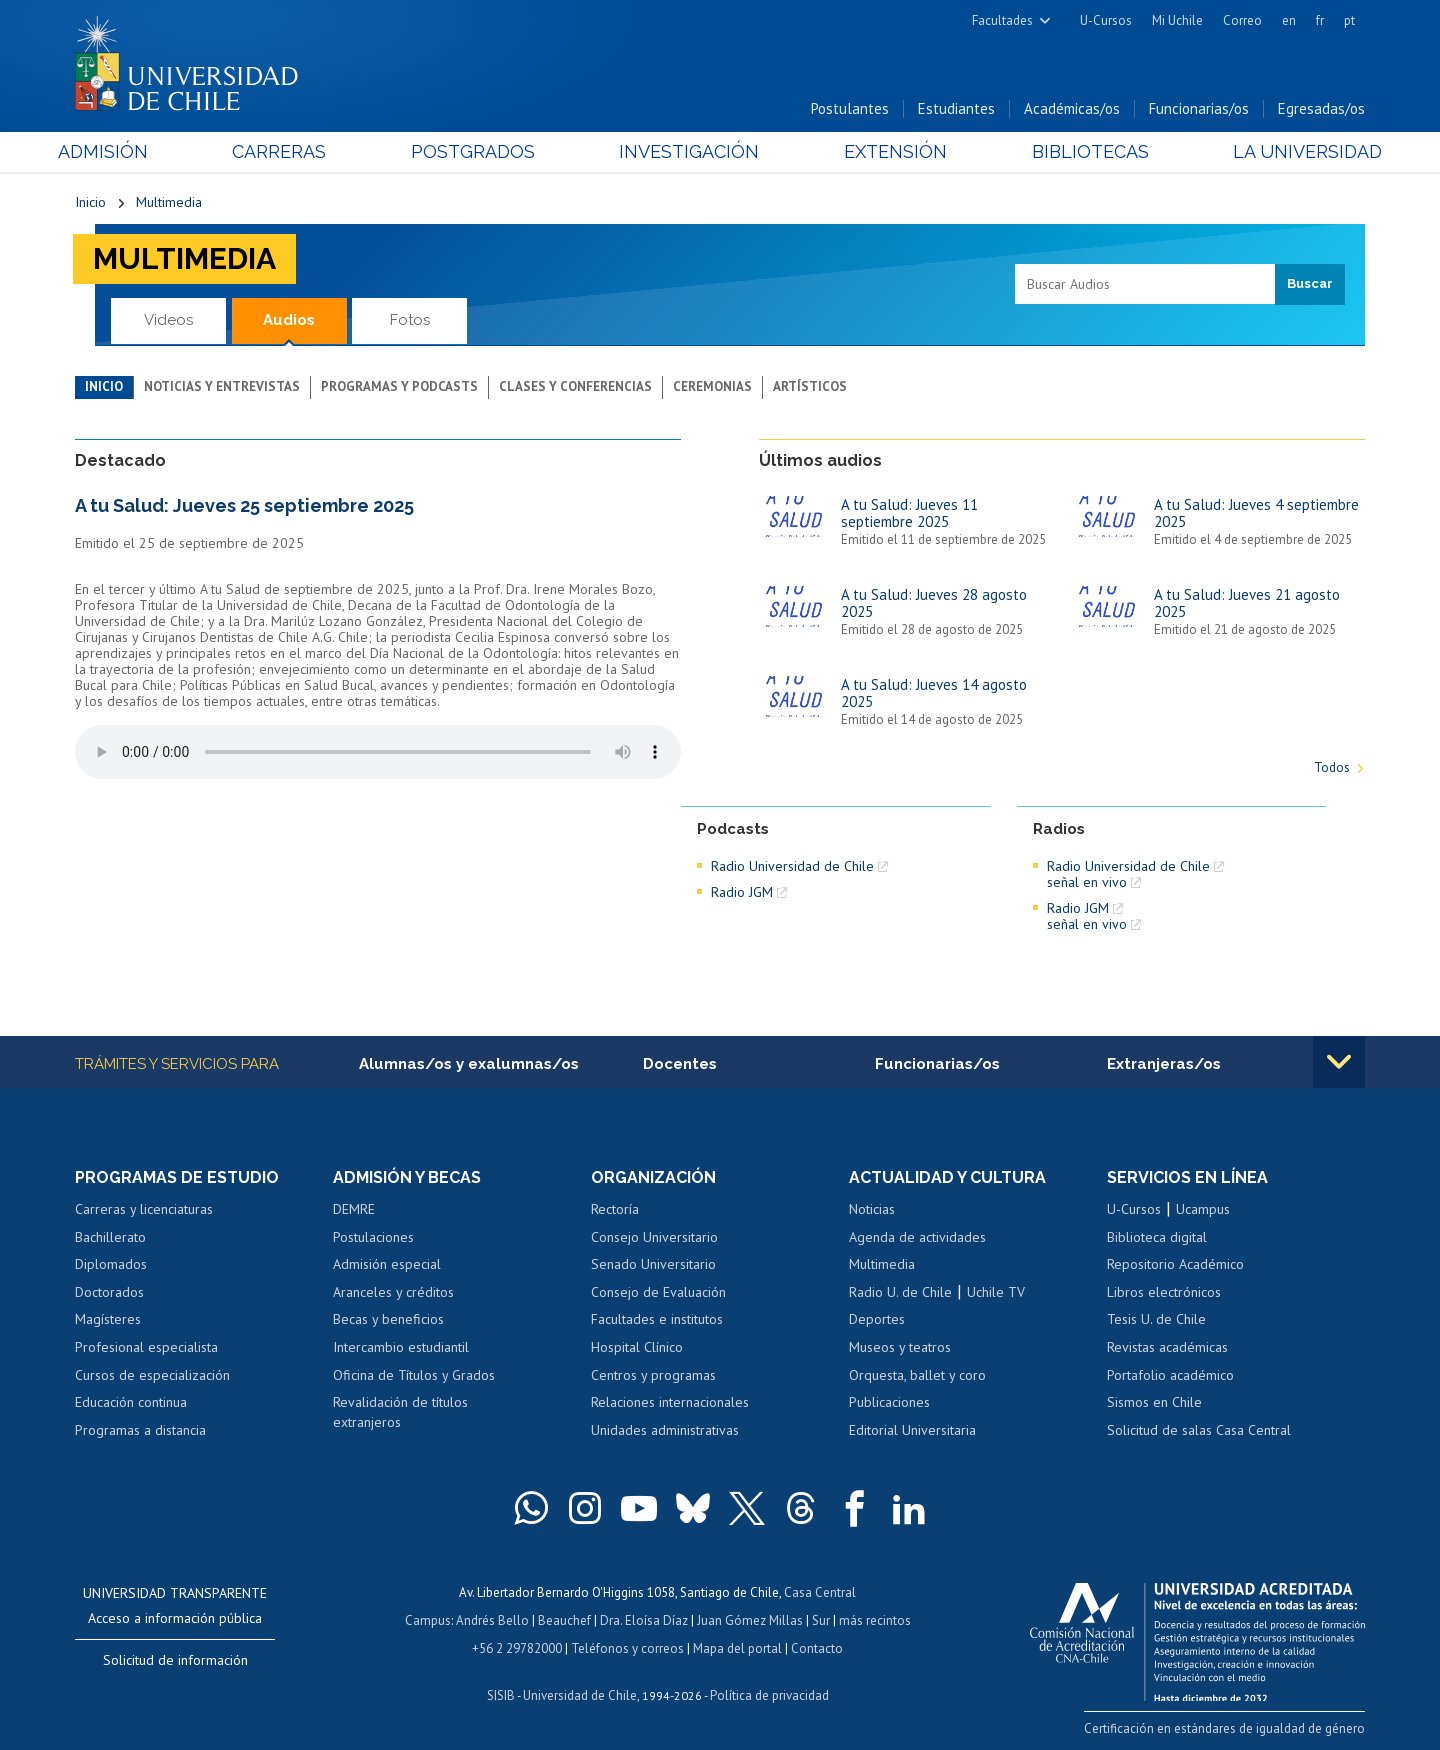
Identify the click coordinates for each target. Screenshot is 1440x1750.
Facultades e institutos (657, 1319)
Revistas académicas (1167, 1347)
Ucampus (1203, 1209)
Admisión (120, 151)
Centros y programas (653, 1375)
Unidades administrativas (665, 1430)
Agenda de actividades (917, 1237)
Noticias (872, 1209)
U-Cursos (1106, 20)
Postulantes (850, 108)
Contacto (817, 1648)
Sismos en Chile (1154, 1402)
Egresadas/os (1321, 108)
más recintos (875, 1620)
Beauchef (564, 1620)
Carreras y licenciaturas (144, 1209)
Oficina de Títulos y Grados (414, 1375)
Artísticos (810, 386)
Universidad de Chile (580, 1695)
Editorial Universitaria (912, 1430)
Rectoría (615, 1209)
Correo (1242, 20)
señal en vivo (1087, 882)
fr (1320, 20)
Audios (289, 320)
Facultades (1002, 20)
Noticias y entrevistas (222, 386)
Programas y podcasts (399, 386)
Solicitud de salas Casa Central (1199, 1430)
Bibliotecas (1078, 151)
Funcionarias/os (1199, 108)
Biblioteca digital (1157, 1237)
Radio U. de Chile (900, 1292)
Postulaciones (373, 1237)
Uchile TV (996, 1292)
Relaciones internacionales (670, 1402)
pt (1349, 20)
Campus (428, 1620)
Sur (821, 1620)
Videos (168, 320)
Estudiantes (956, 108)
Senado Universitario (653, 1264)
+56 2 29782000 (517, 1648)
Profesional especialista (146, 1347)
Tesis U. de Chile (1156, 1319)
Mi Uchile (1177, 20)
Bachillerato (110, 1237)
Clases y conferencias (575, 386)
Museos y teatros (900, 1347)
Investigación (689, 151)
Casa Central (820, 1592)
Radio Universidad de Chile (792, 866)
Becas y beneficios (388, 1319)
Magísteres (108, 1319)
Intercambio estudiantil (401, 1347)
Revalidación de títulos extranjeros (400, 1412)
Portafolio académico (1170, 1375)
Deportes (877, 1319)
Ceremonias (712, 386)
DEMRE (354, 1209)
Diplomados (111, 1264)
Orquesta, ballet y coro (917, 1375)
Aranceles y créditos (393, 1292)
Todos (1332, 767)
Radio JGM (742, 892)
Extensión (889, 151)
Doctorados (109, 1292)
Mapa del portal (737, 1648)
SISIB (501, 1695)
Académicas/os (1072, 108)
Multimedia (169, 202)
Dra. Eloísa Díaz (644, 1620)
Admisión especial (387, 1264)
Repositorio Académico (1175, 1264)
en (1289, 20)
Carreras (291, 151)
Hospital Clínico (637, 1347)
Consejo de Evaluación (658, 1292)
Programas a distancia (140, 1430)
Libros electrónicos (1164, 1292)
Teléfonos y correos (627, 1648)
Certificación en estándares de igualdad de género (1224, 1728)
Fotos (410, 320)
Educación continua (131, 1402)
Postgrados (479, 151)
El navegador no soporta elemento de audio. (378, 752)
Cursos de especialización (152, 1375)
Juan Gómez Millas (750, 1620)
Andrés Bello (492, 1620)
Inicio (90, 202)
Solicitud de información (175, 1660)
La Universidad (1290, 151)
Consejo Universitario (654, 1237)
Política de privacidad (769, 1695)
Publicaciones (889, 1402)
